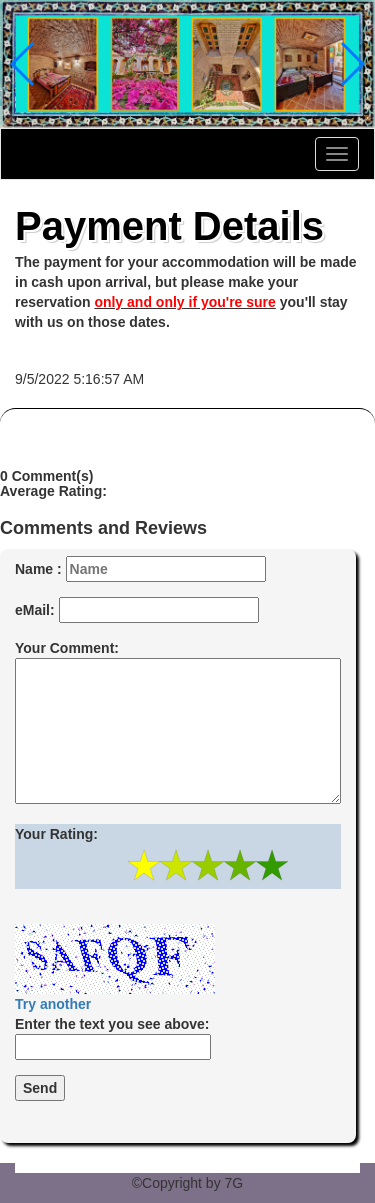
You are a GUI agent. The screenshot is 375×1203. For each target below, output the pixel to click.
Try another (53, 1004)
